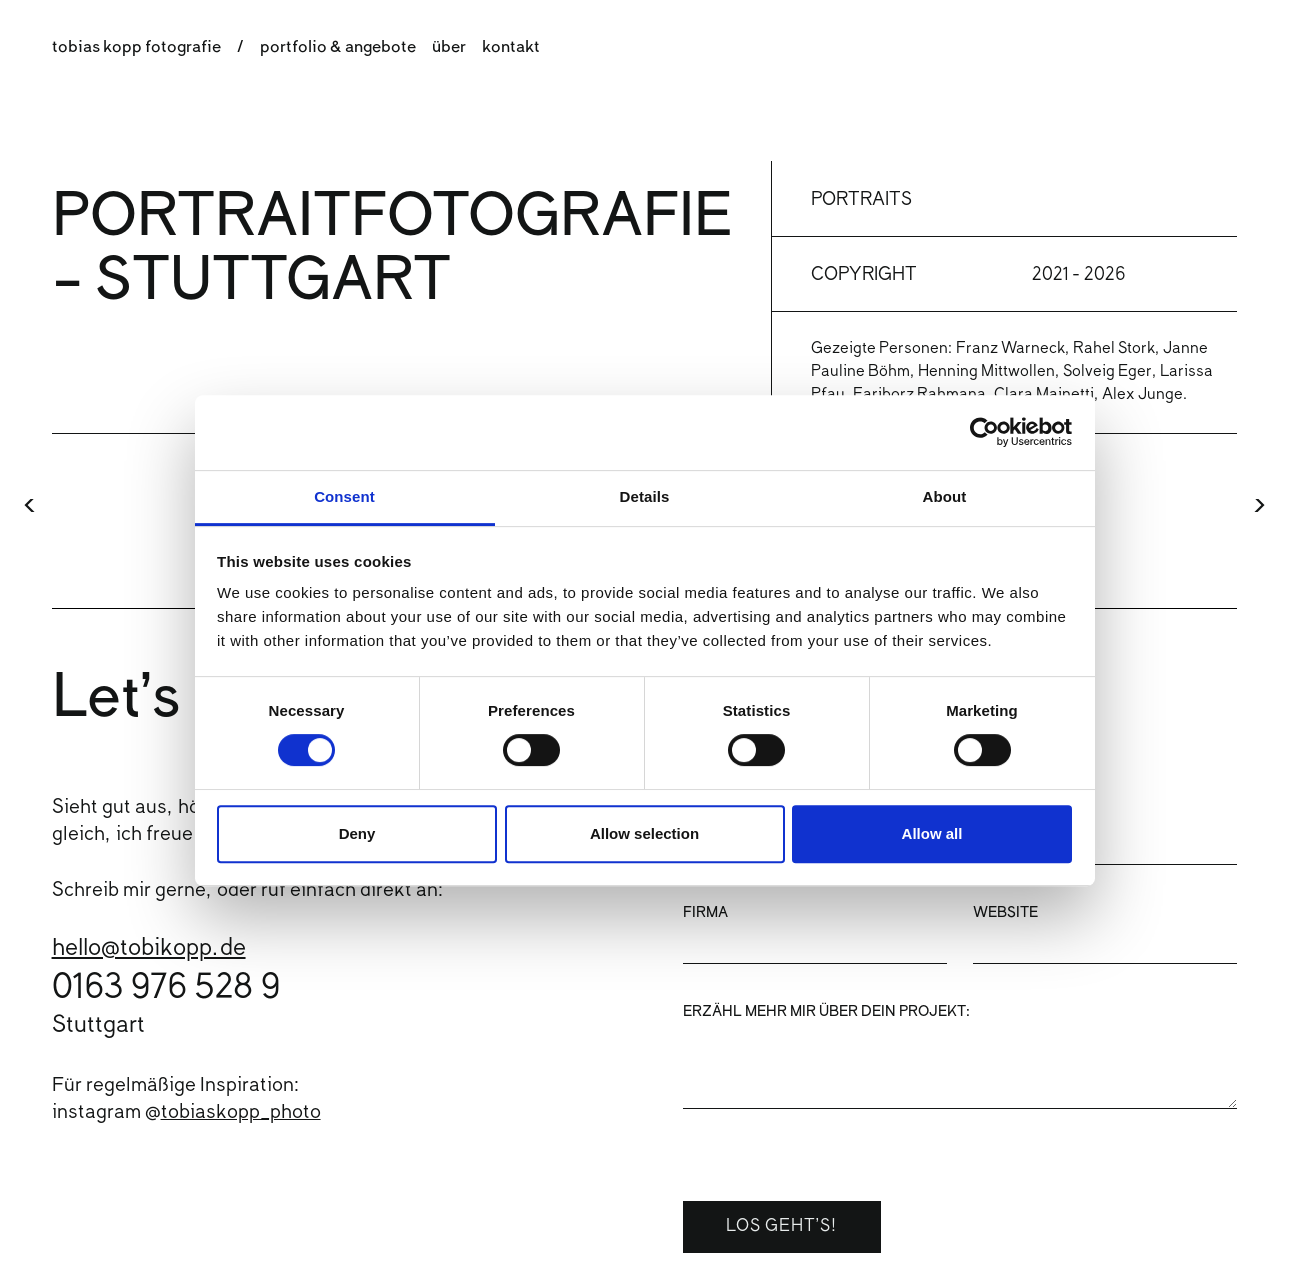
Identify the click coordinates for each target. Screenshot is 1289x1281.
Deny (357, 833)
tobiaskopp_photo (241, 1113)
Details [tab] (645, 496)
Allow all (932, 833)
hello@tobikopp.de (149, 949)
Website (1005, 914)
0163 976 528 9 (166, 989)
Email (995, 815)
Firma (705, 914)
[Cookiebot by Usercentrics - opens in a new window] (984, 432)
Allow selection (644, 833)
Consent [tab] (344, 496)
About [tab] (945, 496)
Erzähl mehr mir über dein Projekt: (827, 1013)
